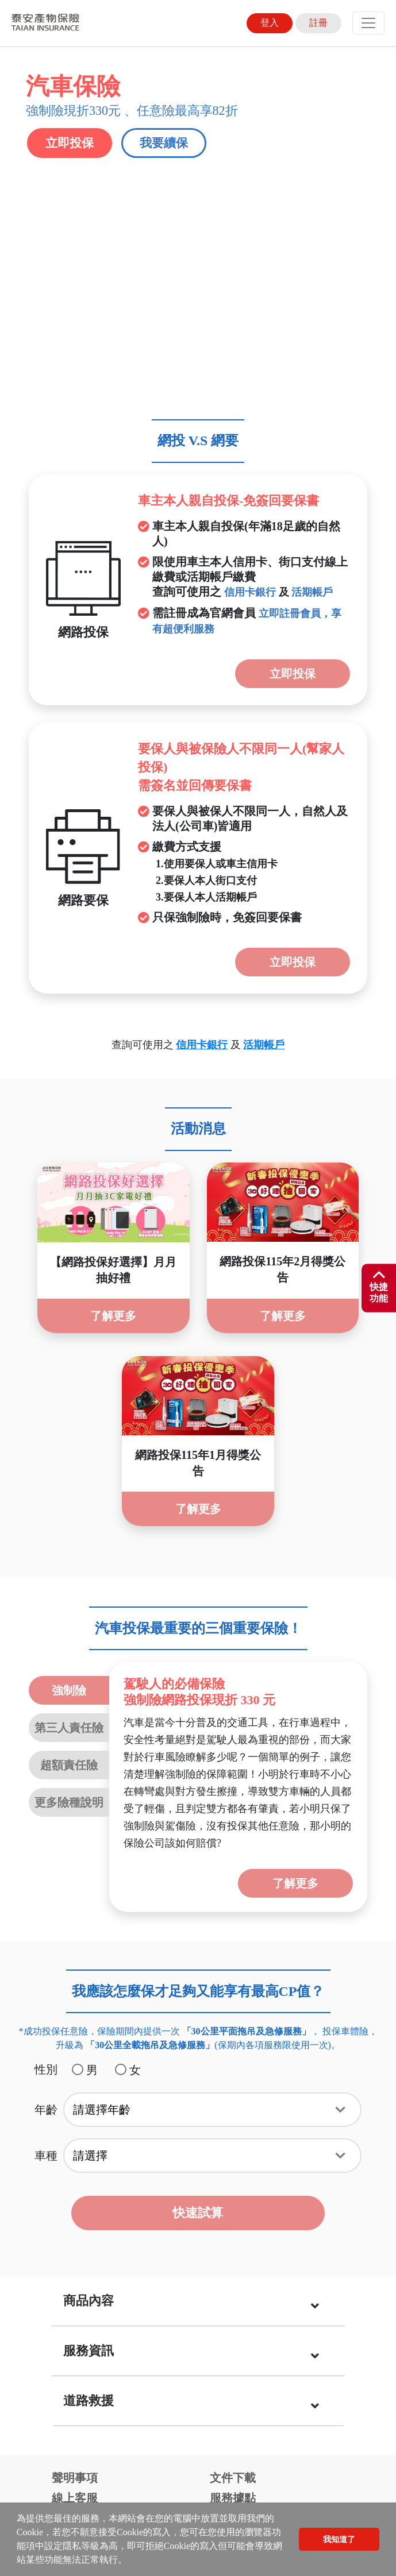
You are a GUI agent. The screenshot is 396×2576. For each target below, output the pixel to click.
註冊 (318, 23)
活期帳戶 (312, 248)
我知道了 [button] (339, 2539)
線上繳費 (75, 2174)
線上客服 (75, 2154)
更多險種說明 (68, 1459)
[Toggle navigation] (368, 22)
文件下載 (233, 2134)
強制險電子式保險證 (103, 2206)
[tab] (198, 1958)
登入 (269, 23)
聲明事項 (75, 2134)
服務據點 (233, 2154)
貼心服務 (233, 2174)
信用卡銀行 (250, 248)
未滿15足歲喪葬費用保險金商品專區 (277, 2200)
